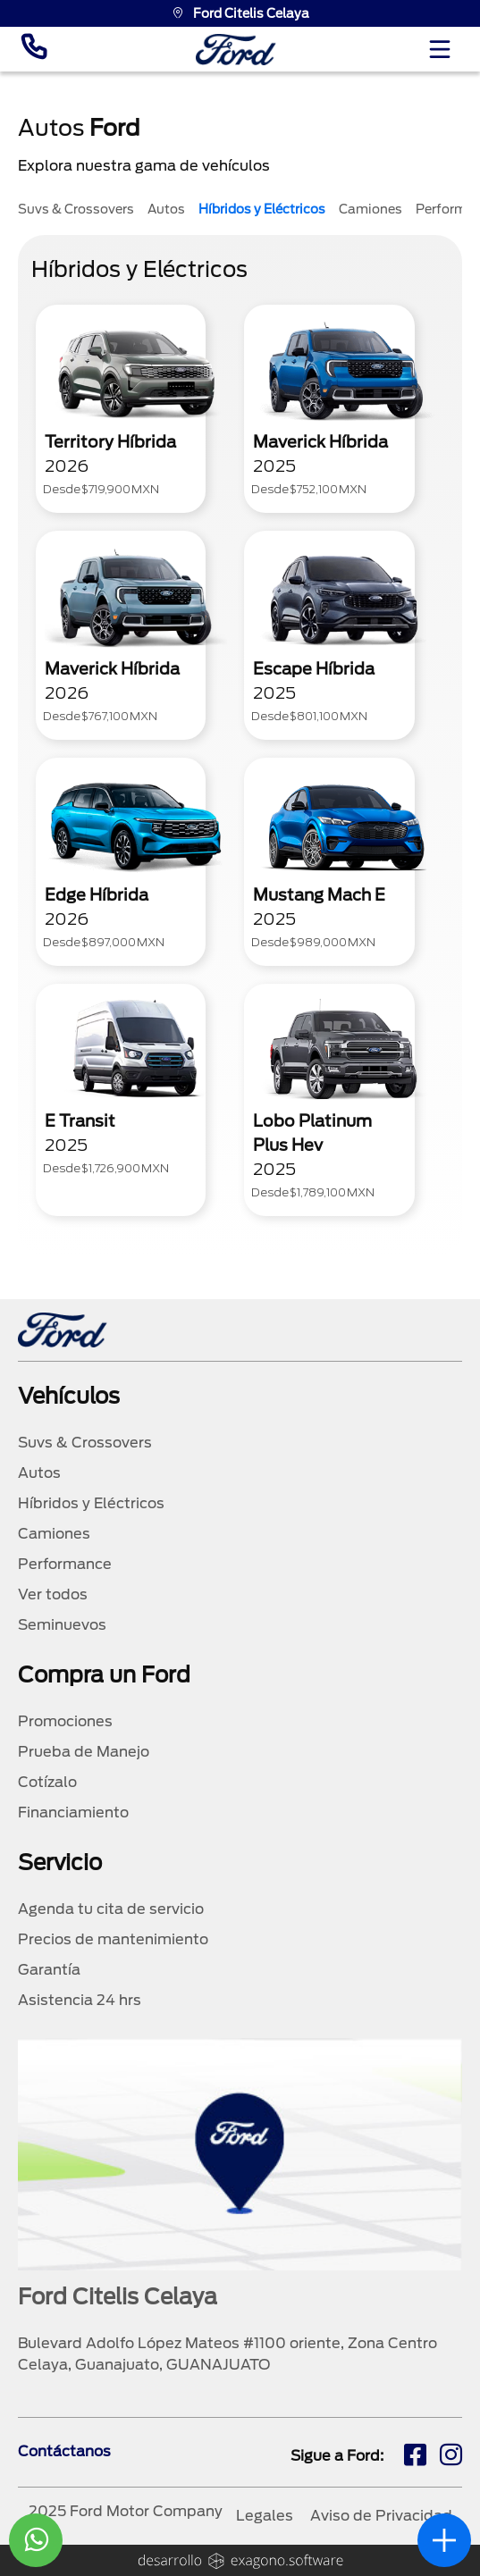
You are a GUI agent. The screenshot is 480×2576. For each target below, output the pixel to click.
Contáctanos (64, 2451)
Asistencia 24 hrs (79, 2000)
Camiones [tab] (370, 209)
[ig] (451, 2457)
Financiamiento (73, 1812)
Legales (264, 2515)
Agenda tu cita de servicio (111, 1909)
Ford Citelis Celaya (240, 13)
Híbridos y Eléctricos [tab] (261, 209)
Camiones (54, 1533)
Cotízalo (47, 1782)
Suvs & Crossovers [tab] (76, 209)
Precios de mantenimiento (113, 1939)
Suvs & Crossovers (85, 1442)
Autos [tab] (166, 209)
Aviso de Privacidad (381, 2515)
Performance (65, 1564)
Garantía (49, 1969)
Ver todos (53, 1594)
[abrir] (444, 2540)
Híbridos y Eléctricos (91, 1503)
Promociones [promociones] (65, 1721)
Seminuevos (62, 1624)
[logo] (236, 49)
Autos (39, 1472)
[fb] (415, 2457)
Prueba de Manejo (83, 1751)
